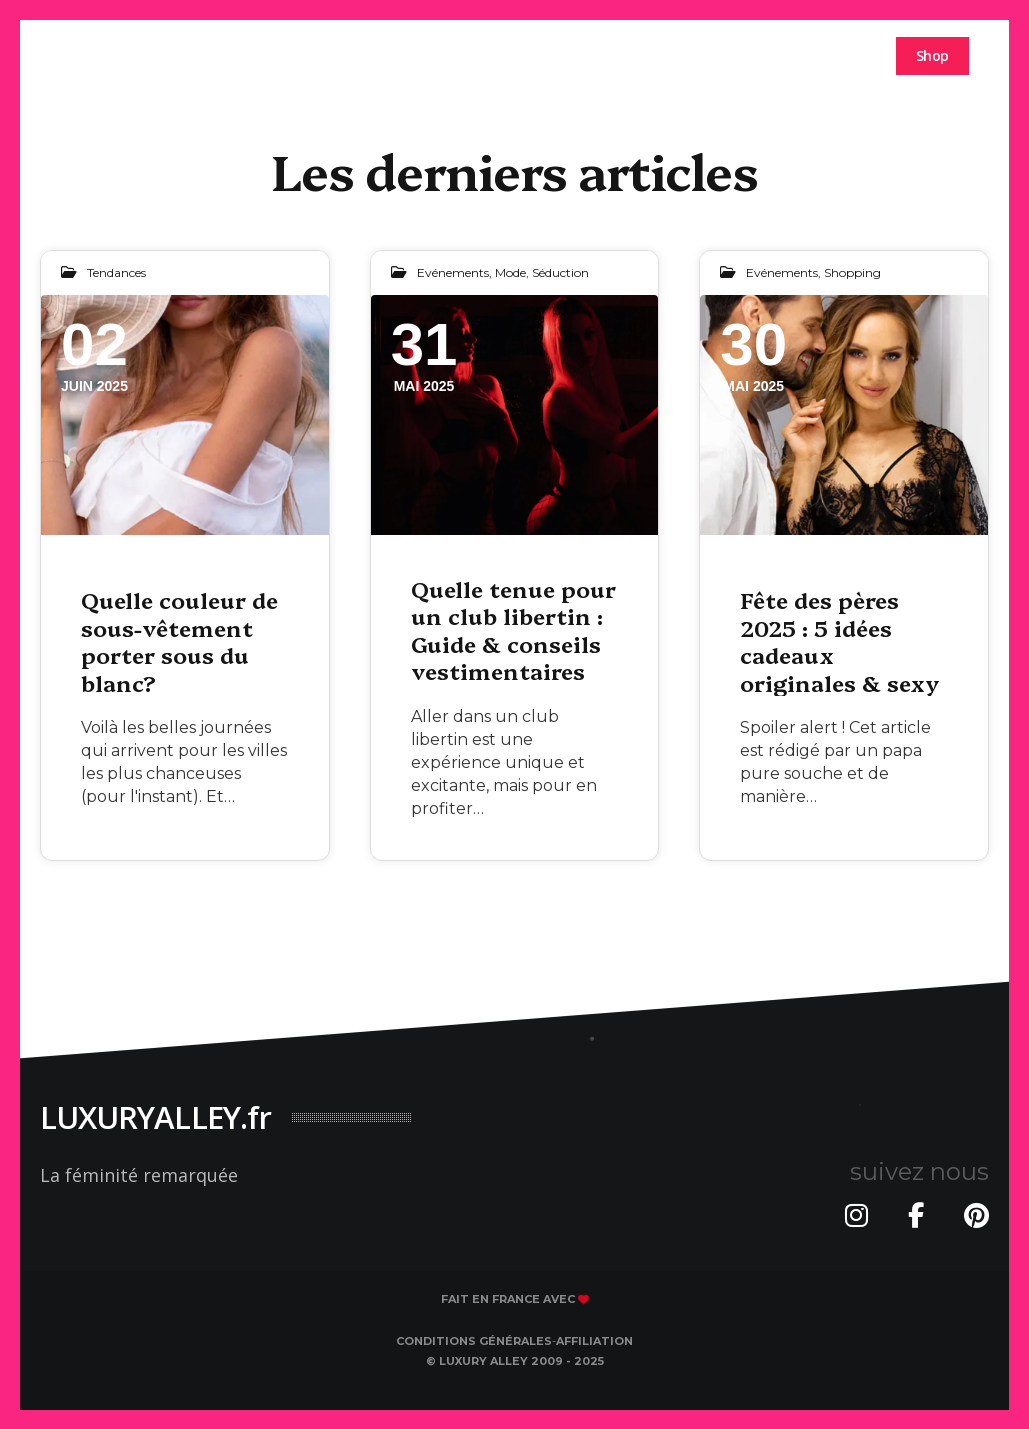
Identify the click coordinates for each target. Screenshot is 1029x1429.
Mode (510, 272)
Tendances (116, 272)
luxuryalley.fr (119, 54)
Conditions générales (474, 1341)
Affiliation (594, 1341)
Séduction (560, 272)
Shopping (852, 272)
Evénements (453, 272)
